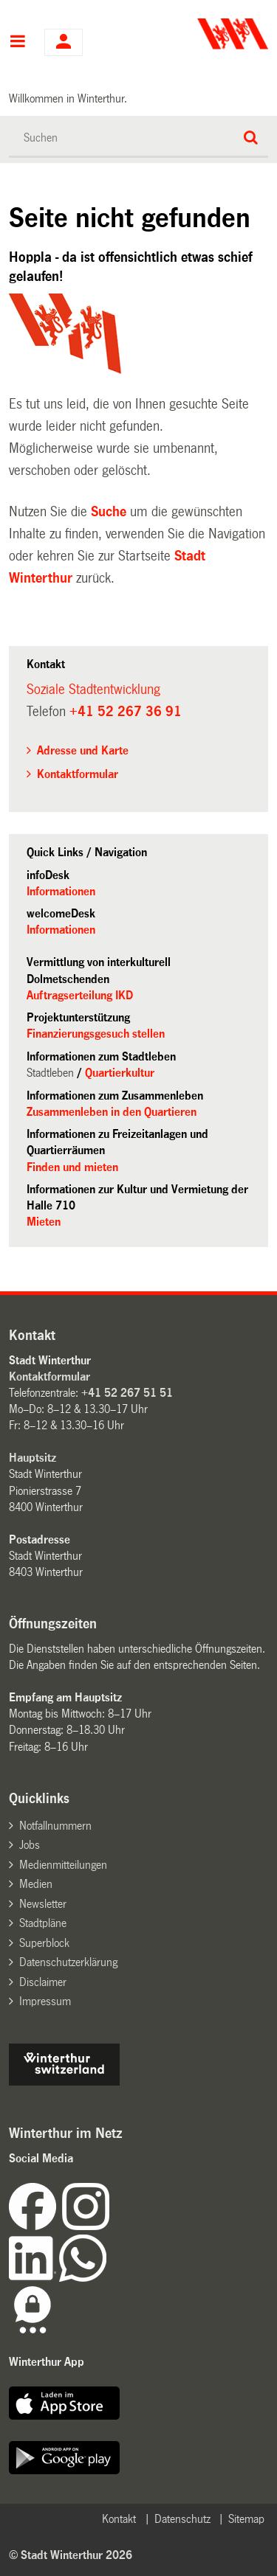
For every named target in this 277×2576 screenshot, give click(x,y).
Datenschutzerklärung (68, 1962)
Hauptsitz (32, 1457)
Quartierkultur (119, 1072)
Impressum (45, 2001)
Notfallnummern (55, 1825)
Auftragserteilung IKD (80, 995)
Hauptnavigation (17, 42)
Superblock (44, 1943)
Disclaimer (42, 1982)
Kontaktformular (77, 774)
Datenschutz (182, 2519)
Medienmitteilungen (63, 1864)
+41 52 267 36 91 (125, 711)
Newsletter (42, 1904)
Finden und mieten (72, 1167)
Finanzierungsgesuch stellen (96, 1033)
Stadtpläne (42, 1923)
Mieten (44, 1221)
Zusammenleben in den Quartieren (111, 1111)
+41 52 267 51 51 (127, 1392)
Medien (35, 1884)
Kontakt (119, 2519)
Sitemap (246, 2519)
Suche (108, 511)
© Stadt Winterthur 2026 (70, 2555)
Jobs (29, 1845)
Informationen (61, 891)
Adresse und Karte (83, 750)
